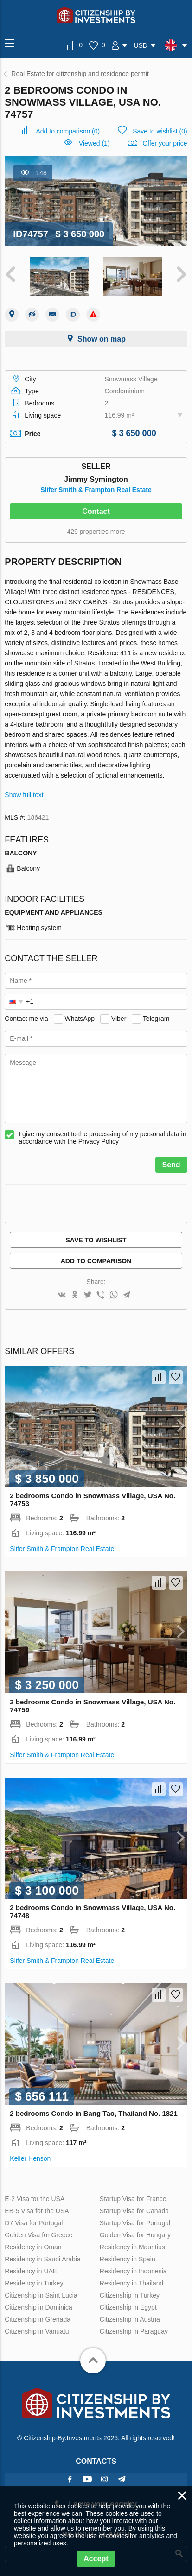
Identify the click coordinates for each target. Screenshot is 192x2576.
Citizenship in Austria (130, 2319)
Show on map (101, 339)
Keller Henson (30, 2158)
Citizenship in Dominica (38, 2307)
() (68, 131)
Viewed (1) (94, 143)
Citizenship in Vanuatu (37, 2331)
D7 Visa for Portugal (34, 2223)
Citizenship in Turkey (130, 2295)
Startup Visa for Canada (134, 2211)
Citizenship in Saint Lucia (41, 2295)
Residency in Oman (33, 2247)
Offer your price (164, 143)
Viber (118, 1018)
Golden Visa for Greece (38, 2235)
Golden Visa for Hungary (135, 2235)
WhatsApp (80, 1018)
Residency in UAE (31, 2271)
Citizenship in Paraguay (134, 2331)
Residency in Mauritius (132, 2247)
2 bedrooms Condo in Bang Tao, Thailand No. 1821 (93, 2113)
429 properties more (96, 531)
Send (171, 1165)
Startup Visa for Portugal (135, 2223)
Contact (96, 511)
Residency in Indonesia (133, 2271)
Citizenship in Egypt (128, 2307)
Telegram (156, 1018)
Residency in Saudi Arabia (42, 2259)
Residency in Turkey (34, 2283)
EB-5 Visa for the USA (37, 2211)
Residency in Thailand (132, 2283)
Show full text (24, 794)
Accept (95, 2559)
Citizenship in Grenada (37, 2319)
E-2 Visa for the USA (34, 2199)
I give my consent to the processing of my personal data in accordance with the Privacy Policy (102, 1137)
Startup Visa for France (133, 2199)
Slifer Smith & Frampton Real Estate (96, 490)
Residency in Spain (127, 2259)
